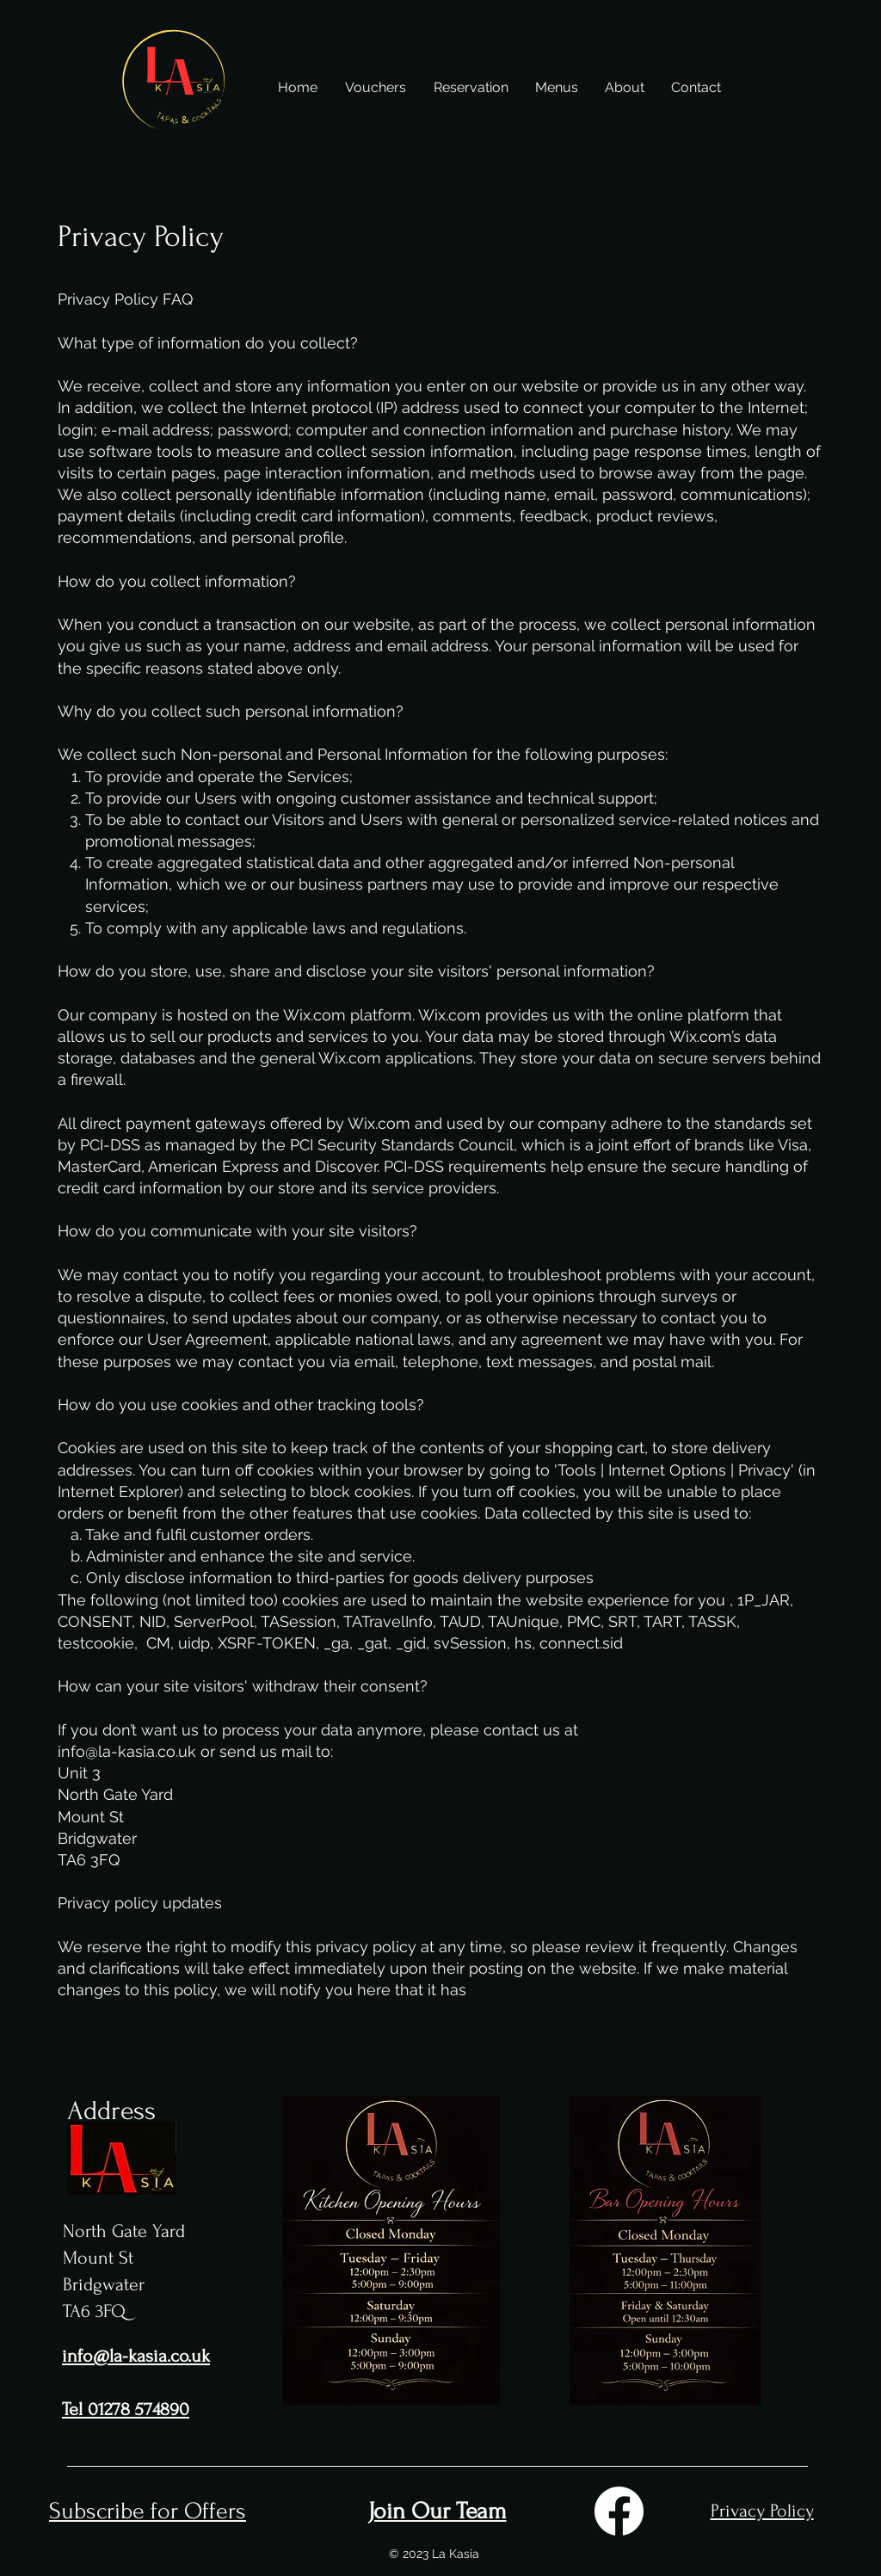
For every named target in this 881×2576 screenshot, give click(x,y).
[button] (557, 88)
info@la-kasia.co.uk (127, 1751)
